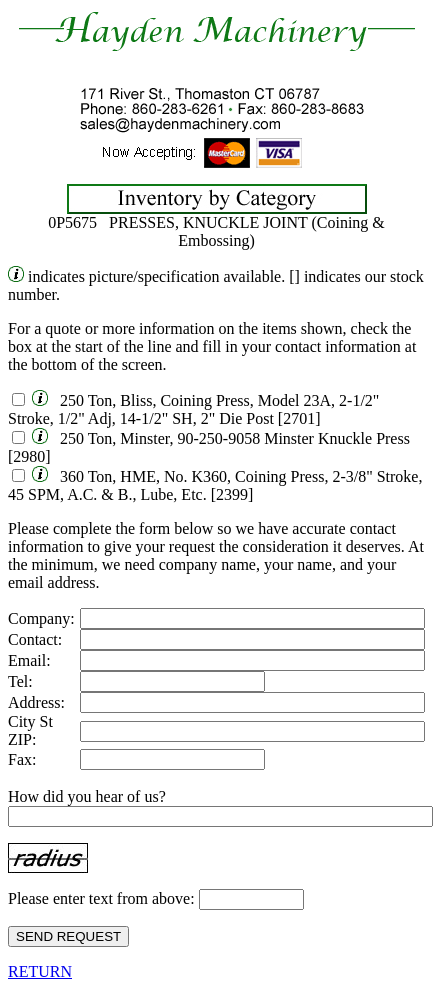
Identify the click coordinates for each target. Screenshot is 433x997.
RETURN (40, 971)
